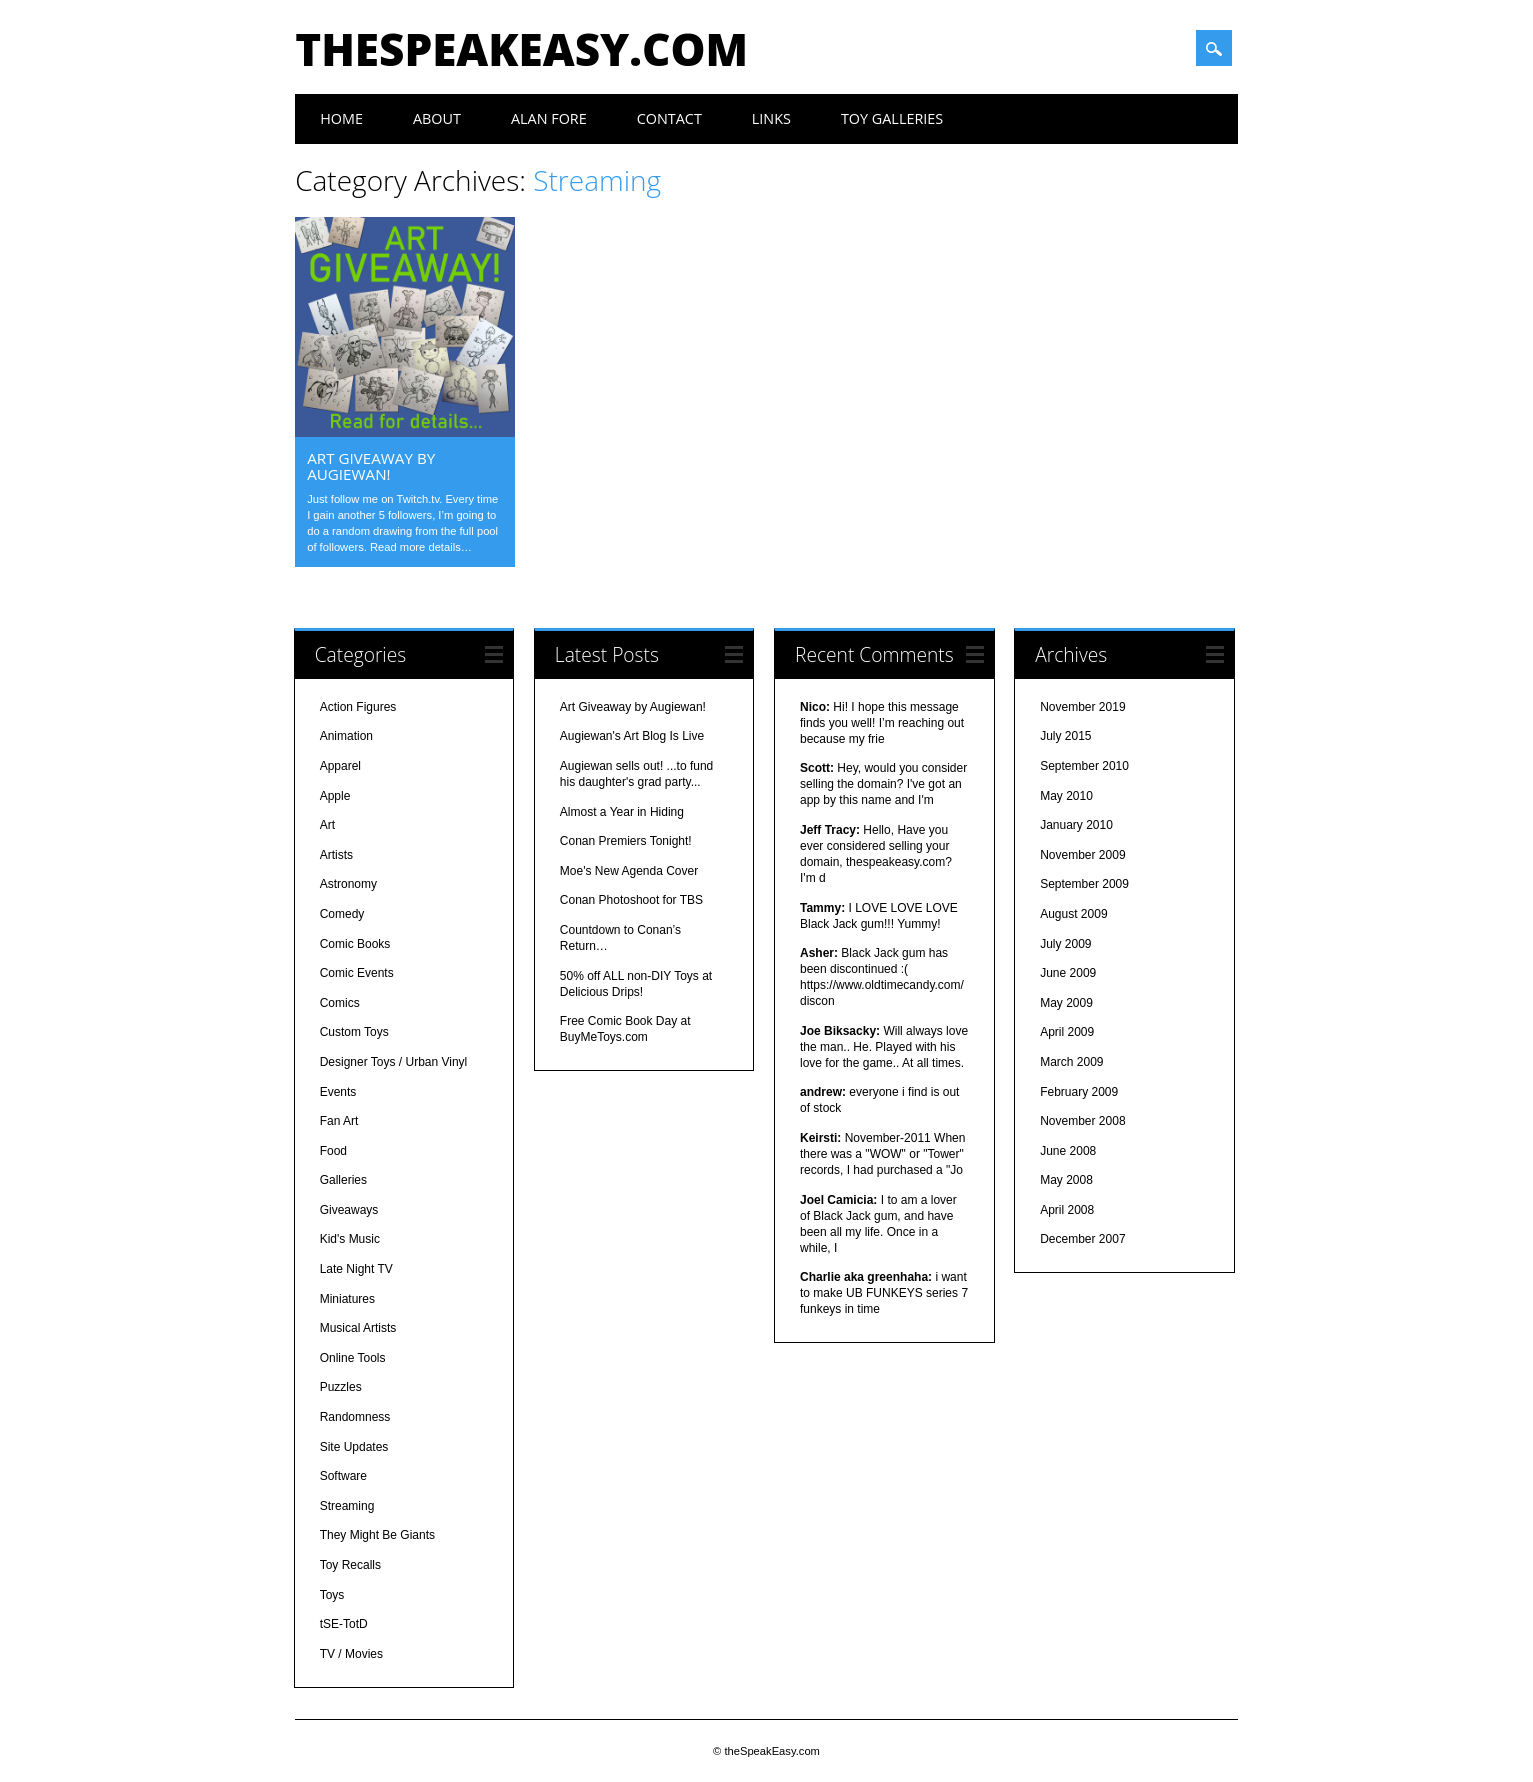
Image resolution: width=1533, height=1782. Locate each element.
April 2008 (1067, 1210)
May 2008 (1066, 1180)
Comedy (342, 914)
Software (343, 1476)
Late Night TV (356, 1269)
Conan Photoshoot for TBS (631, 900)
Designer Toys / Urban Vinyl (394, 1062)
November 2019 (1082, 707)
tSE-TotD (344, 1624)
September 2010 (1084, 766)
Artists (336, 855)
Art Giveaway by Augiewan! (371, 466)
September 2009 (1084, 884)
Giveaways (349, 1210)
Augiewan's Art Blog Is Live (632, 736)
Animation (346, 736)
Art (327, 825)
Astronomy (348, 884)
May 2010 (1066, 796)
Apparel (340, 766)
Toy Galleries (892, 118)
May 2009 (1066, 1003)
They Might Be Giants (377, 1535)
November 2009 (1082, 855)
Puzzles (341, 1387)
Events (338, 1092)
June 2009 (1068, 973)
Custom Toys (354, 1032)
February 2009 (1079, 1092)
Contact (669, 118)
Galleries (343, 1180)
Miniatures (347, 1299)
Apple (335, 796)
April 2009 (1067, 1032)
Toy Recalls (350, 1565)
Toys (332, 1595)
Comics (340, 1003)
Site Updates (354, 1447)
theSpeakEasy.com (521, 49)
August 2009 (1073, 914)
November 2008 (1082, 1121)
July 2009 (1065, 944)
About (437, 118)
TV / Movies (351, 1654)
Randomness (355, 1417)
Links (771, 118)
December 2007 (1082, 1239)
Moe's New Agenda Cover (629, 871)
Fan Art (339, 1121)
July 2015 (1065, 736)
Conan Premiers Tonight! (626, 841)
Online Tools (353, 1358)
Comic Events (357, 973)
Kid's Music (350, 1239)
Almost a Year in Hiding (622, 812)
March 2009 (1071, 1062)
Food (333, 1151)
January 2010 (1076, 825)
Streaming (347, 1506)
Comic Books (355, 944)
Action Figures (358, 707)
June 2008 (1068, 1151)
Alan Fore (549, 118)
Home (341, 118)
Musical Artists (358, 1328)
